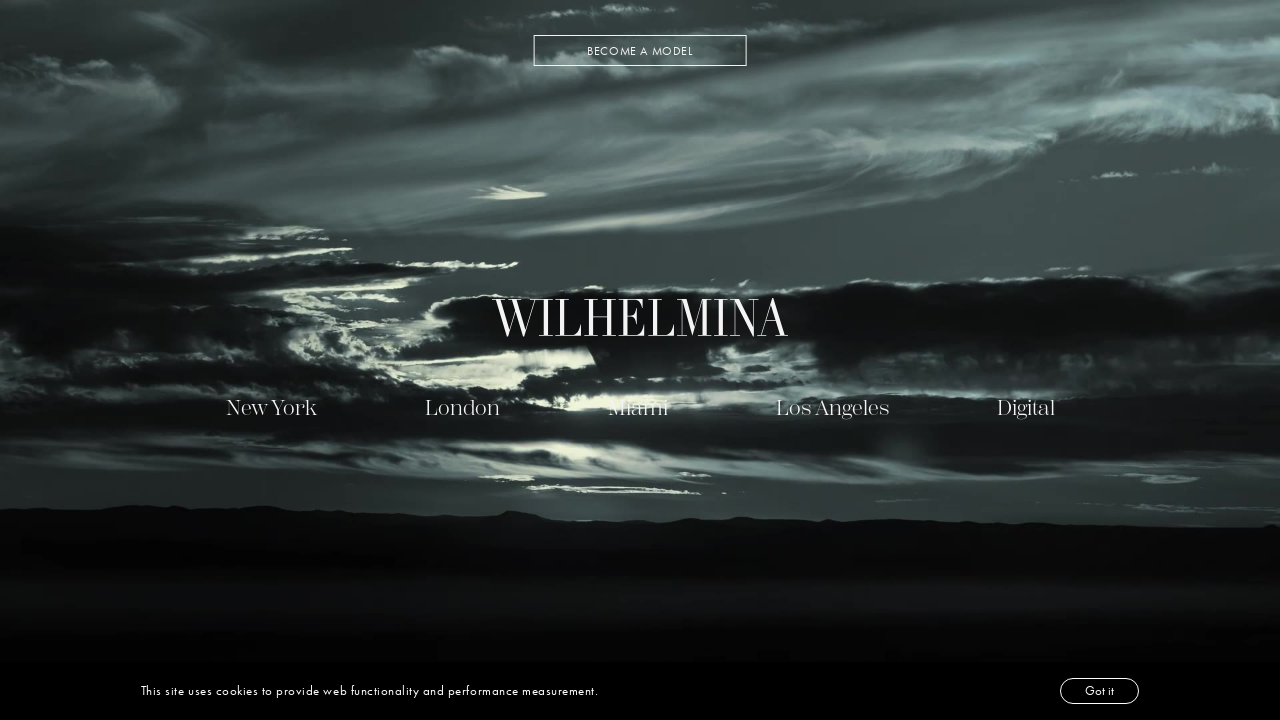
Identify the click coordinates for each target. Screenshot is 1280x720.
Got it (1099, 690)
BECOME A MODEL (639, 51)
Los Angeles (832, 408)
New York (271, 408)
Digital (1026, 408)
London (462, 408)
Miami (638, 408)
